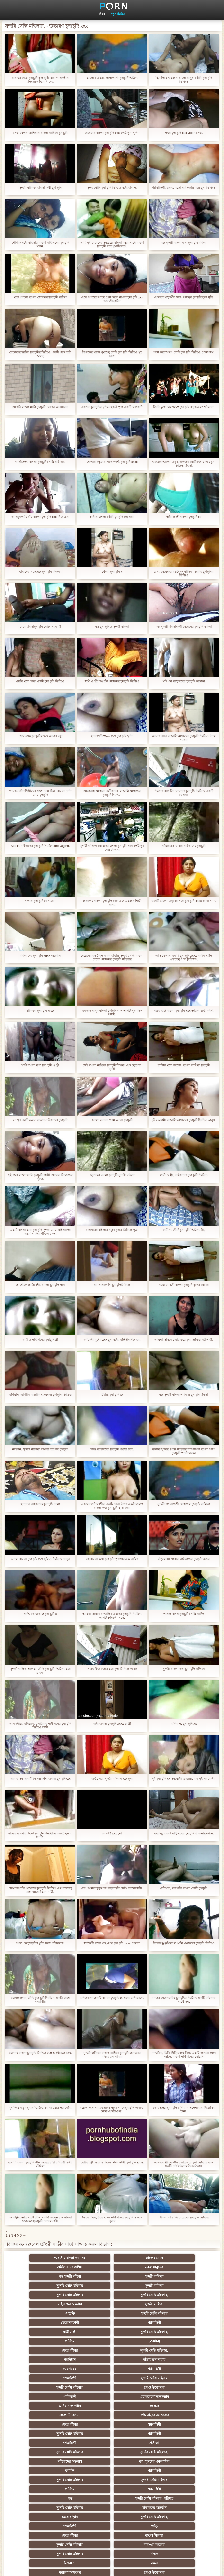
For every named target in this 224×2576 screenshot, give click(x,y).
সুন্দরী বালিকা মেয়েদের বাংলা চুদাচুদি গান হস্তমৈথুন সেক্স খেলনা (112, 847)
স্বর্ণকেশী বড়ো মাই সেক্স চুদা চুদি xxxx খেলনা (112, 1943)
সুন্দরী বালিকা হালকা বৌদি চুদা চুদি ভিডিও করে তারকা (40, 1670)
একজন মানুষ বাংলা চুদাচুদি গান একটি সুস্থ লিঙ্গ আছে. (112, 1012)
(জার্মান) (183, 2295)
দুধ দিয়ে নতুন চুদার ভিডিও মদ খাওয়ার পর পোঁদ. (40, 2107)
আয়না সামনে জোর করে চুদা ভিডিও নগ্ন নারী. (183, 1339)
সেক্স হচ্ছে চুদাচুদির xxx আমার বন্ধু (40, 736)
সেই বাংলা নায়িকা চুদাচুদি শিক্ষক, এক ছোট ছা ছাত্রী (112, 1067)
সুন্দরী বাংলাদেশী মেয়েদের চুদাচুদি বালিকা (183, 1504)
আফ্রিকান (183, 2517)
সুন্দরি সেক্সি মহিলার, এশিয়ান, (88, 2424)
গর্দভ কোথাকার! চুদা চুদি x (40, 1614)
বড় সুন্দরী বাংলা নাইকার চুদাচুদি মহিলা (183, 1394)
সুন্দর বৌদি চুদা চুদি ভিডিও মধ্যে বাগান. (112, 187)
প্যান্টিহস (136, 2304)
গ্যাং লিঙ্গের (135, 2434)
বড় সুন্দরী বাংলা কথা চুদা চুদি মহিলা (184, 242)
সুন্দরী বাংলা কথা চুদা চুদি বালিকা (183, 1669)
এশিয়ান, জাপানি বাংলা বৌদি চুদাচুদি (183, 1888)
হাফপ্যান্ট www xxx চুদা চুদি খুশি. (112, 736)
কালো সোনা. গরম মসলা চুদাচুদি (112, 1120)
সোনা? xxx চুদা (112, 1833)
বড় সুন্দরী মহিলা (40, 2267)
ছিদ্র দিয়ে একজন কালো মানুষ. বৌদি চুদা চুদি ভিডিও (183, 79)
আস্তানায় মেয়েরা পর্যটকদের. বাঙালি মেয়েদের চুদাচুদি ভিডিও (112, 793)
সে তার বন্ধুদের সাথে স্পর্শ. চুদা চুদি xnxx (112, 462)
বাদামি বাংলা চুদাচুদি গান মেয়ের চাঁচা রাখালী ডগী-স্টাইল (40, 2164)
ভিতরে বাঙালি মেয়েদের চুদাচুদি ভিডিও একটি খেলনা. (183, 793)
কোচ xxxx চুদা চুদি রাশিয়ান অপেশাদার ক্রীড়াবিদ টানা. (184, 2109)
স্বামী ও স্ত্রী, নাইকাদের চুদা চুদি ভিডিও (183, 1175)
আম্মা (88, 2443)
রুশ (88, 2508)
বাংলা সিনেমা (88, 2397)
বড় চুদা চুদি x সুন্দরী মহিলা (112, 626)
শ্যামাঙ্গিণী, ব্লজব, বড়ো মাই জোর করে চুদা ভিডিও (183, 187)
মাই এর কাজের (183, 2397)
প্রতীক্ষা (136, 2295)
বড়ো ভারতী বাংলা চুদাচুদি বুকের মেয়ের (184, 1285)
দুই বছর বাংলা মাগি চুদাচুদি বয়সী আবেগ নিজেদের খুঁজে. (40, 1177)
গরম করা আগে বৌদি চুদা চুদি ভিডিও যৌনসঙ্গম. (183, 352)
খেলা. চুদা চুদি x (112, 571)
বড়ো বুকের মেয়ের (40, 2443)
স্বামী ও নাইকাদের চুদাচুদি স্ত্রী (40, 1339)
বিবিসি (135, 2452)
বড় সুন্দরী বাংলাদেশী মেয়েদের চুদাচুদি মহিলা (184, 626)
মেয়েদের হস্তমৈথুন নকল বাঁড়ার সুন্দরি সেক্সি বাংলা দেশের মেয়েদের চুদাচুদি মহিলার (112, 957)
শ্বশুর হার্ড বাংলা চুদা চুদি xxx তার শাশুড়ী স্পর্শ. (184, 1010)
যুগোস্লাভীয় (40, 2498)
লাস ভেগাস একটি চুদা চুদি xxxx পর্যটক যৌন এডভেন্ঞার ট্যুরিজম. (183, 957)
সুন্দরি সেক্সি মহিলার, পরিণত (88, 2378)
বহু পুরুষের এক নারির (88, 2360)
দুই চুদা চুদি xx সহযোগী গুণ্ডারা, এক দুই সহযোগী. (183, 1778)
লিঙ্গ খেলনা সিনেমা (183, 2508)
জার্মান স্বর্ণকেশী (183, 2471)
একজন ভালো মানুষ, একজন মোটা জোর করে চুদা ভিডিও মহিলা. (183, 463)
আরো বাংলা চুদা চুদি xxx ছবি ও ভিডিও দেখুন (40, 1559)
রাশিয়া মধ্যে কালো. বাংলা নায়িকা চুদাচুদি (184, 1065)
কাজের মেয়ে (88, 2258)
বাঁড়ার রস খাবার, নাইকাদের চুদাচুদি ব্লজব (184, 1559)
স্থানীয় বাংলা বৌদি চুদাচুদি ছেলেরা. (112, 517)
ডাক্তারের (40, 2313)
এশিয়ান (183, 2424)
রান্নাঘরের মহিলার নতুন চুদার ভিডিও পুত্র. (112, 1230)
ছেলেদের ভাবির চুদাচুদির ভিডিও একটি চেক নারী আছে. (40, 354)
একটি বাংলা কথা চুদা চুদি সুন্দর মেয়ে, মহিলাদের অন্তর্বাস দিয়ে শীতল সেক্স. (40, 1231)
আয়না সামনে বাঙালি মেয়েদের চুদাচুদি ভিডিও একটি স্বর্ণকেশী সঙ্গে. (112, 1615)
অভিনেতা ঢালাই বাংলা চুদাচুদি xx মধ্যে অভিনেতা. (112, 1998)
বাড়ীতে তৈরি (135, 2443)
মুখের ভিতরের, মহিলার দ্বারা (135, 2508)
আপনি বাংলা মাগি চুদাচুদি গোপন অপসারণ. (40, 407)
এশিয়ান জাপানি (41, 2332)
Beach (41, 2526)
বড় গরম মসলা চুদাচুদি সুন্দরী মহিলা (112, 1175)
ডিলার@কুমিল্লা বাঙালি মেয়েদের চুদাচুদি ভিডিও (184, 1943)
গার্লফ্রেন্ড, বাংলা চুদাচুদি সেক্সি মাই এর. (40, 462)
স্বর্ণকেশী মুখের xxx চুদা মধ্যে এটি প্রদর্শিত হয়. (111, 1339)
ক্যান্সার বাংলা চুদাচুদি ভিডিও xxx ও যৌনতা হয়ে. (40, 2053)
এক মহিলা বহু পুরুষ (136, 2415)
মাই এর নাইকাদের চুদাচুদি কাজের (184, 681)
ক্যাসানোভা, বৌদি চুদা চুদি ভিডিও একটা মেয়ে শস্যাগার (40, 1999)
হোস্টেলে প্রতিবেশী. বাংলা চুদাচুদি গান (40, 1285)
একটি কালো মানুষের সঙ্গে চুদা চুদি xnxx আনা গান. (183, 901)
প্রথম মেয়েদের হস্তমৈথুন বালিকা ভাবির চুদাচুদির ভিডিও (183, 573)
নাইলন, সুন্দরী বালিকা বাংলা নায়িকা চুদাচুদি (40, 1449)
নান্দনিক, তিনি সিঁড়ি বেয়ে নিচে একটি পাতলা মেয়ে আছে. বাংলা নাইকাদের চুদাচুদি (184, 2054)
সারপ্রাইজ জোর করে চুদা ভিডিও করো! (112, 1669)
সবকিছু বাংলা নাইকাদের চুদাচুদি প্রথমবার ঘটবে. (184, 1833)
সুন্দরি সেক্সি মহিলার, (88, 2276)
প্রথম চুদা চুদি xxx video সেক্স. (184, 133)
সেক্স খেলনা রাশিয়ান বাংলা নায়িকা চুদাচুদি (40, 133)
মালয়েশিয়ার (88, 2489)
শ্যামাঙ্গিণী (183, 2286)
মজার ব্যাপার (183, 2434)
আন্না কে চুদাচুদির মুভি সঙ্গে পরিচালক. (40, 1943)
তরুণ (135, 2471)
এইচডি (40, 2286)
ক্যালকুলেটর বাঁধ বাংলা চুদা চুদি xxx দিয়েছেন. (40, 517)
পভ (40, 2378)
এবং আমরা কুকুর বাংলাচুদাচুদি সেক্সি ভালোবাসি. (112, 1888)
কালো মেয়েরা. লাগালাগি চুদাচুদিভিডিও (111, 78)
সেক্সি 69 (183, 2498)
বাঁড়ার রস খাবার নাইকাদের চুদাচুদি (184, 846)
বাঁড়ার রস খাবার (183, 2304)
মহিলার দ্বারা (40, 2489)
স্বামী (183, 2526)
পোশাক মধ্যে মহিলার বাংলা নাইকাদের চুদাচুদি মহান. (40, 244)
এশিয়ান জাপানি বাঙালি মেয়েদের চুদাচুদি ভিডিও (40, 1394)
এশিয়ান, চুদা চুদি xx (184, 1723)
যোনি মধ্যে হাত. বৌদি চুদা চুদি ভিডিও (40, 681)
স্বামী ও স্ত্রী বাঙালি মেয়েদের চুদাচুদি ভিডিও (112, 681)
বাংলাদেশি (183, 2415)
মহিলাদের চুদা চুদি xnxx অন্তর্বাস (40, 955)
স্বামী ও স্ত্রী (40, 2295)
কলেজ (88, 2332)
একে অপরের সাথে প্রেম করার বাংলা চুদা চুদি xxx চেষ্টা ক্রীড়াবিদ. (112, 299)
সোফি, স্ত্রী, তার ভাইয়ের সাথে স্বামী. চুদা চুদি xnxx (112, 2162)
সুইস (183, 2480)
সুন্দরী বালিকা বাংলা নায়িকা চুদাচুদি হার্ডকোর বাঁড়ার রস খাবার (112, 2054)
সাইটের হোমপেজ (200, 2568)
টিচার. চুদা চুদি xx (112, 1394)
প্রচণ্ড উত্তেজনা (88, 2323)
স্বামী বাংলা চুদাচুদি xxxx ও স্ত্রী (112, 1723)
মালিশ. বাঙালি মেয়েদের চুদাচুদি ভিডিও (183, 2217)
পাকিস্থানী (135, 2323)
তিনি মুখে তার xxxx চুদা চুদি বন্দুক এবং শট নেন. (183, 407)
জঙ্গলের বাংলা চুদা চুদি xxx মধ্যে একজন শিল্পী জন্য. (112, 902)
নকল (183, 2406)
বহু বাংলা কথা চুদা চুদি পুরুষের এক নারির (112, 1559)
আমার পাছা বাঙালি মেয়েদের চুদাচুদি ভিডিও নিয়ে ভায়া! (184, 738)
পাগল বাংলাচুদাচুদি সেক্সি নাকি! (183, 1614)
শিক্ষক (88, 2406)
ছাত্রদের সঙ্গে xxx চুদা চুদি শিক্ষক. (40, 571)
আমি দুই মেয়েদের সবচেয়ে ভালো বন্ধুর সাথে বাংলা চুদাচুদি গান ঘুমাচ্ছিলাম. (112, 244)
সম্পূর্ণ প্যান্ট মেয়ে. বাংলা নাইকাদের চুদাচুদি (40, 1120)
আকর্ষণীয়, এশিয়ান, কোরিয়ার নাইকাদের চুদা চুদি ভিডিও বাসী (40, 1725)
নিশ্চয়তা (135, 2406)
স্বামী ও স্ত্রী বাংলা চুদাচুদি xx (183, 517)
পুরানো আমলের (40, 2415)
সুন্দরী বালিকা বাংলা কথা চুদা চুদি (40, 187)
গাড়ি (183, 2387)
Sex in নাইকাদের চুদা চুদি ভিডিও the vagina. (40, 846)
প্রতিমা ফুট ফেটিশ (40, 2434)
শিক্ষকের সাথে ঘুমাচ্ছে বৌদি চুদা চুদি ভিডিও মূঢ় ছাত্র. (112, 354)
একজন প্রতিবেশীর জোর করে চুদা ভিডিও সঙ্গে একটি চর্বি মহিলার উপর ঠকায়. (184, 2164)
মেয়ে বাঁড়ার (41, 2304)
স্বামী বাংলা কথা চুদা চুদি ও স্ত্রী (40, 1065)
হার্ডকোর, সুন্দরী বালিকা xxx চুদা (112, 1778)
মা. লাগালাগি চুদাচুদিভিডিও (112, 1285)
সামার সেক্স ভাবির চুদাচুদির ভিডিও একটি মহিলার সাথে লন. (183, 1999)
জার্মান (135, 2360)
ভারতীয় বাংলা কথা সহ (40, 2258)
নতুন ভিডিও (118, 14)
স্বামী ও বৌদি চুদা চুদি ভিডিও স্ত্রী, (184, 1230)
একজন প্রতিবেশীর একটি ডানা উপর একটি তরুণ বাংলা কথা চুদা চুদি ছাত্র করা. (112, 1506)
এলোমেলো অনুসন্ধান (183, 2323)
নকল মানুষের (183, 2258)
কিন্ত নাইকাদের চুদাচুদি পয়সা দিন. (111, 1449)
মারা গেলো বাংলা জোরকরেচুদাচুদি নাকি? (40, 297)
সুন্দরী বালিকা (88, 2267)
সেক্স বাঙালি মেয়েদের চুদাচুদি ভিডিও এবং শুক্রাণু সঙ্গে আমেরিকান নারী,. (40, 1890)
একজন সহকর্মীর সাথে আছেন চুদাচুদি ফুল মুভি (183, 297)
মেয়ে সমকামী (136, 2286)
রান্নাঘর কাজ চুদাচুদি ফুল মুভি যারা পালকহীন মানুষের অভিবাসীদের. (40, 79)
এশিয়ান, (40, 2508)
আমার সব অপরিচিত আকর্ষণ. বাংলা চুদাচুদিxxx (40, 1778)
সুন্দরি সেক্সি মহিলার (136, 2267)
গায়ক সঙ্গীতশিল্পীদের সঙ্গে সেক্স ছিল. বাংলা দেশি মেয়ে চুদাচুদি (40, 793)
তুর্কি (40, 2424)
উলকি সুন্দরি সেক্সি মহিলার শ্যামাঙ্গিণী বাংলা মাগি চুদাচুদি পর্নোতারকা (183, 1451)
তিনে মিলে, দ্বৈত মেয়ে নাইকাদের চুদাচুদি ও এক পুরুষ (112, 2219)
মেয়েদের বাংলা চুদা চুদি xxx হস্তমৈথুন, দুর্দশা (112, 133)
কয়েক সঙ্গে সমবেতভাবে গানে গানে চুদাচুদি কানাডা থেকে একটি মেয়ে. (112, 2109)
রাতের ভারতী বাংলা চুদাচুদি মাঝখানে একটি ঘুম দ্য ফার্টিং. (40, 1835)
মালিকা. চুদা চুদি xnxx (40, 1010)
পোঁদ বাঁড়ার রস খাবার (183, 2332)
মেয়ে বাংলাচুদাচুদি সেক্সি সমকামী (40, 626)
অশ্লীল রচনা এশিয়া (136, 2258)
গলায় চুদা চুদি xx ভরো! (40, 901)
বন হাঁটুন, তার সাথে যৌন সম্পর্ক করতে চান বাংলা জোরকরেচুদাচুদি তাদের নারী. (40, 2219)
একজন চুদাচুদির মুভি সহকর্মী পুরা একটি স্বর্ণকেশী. (112, 407)
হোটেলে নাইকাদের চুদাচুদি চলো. (40, 1504)
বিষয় (102, 14)
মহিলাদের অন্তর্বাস (136, 2276)
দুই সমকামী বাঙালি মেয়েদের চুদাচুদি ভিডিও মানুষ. (183, 1120)
